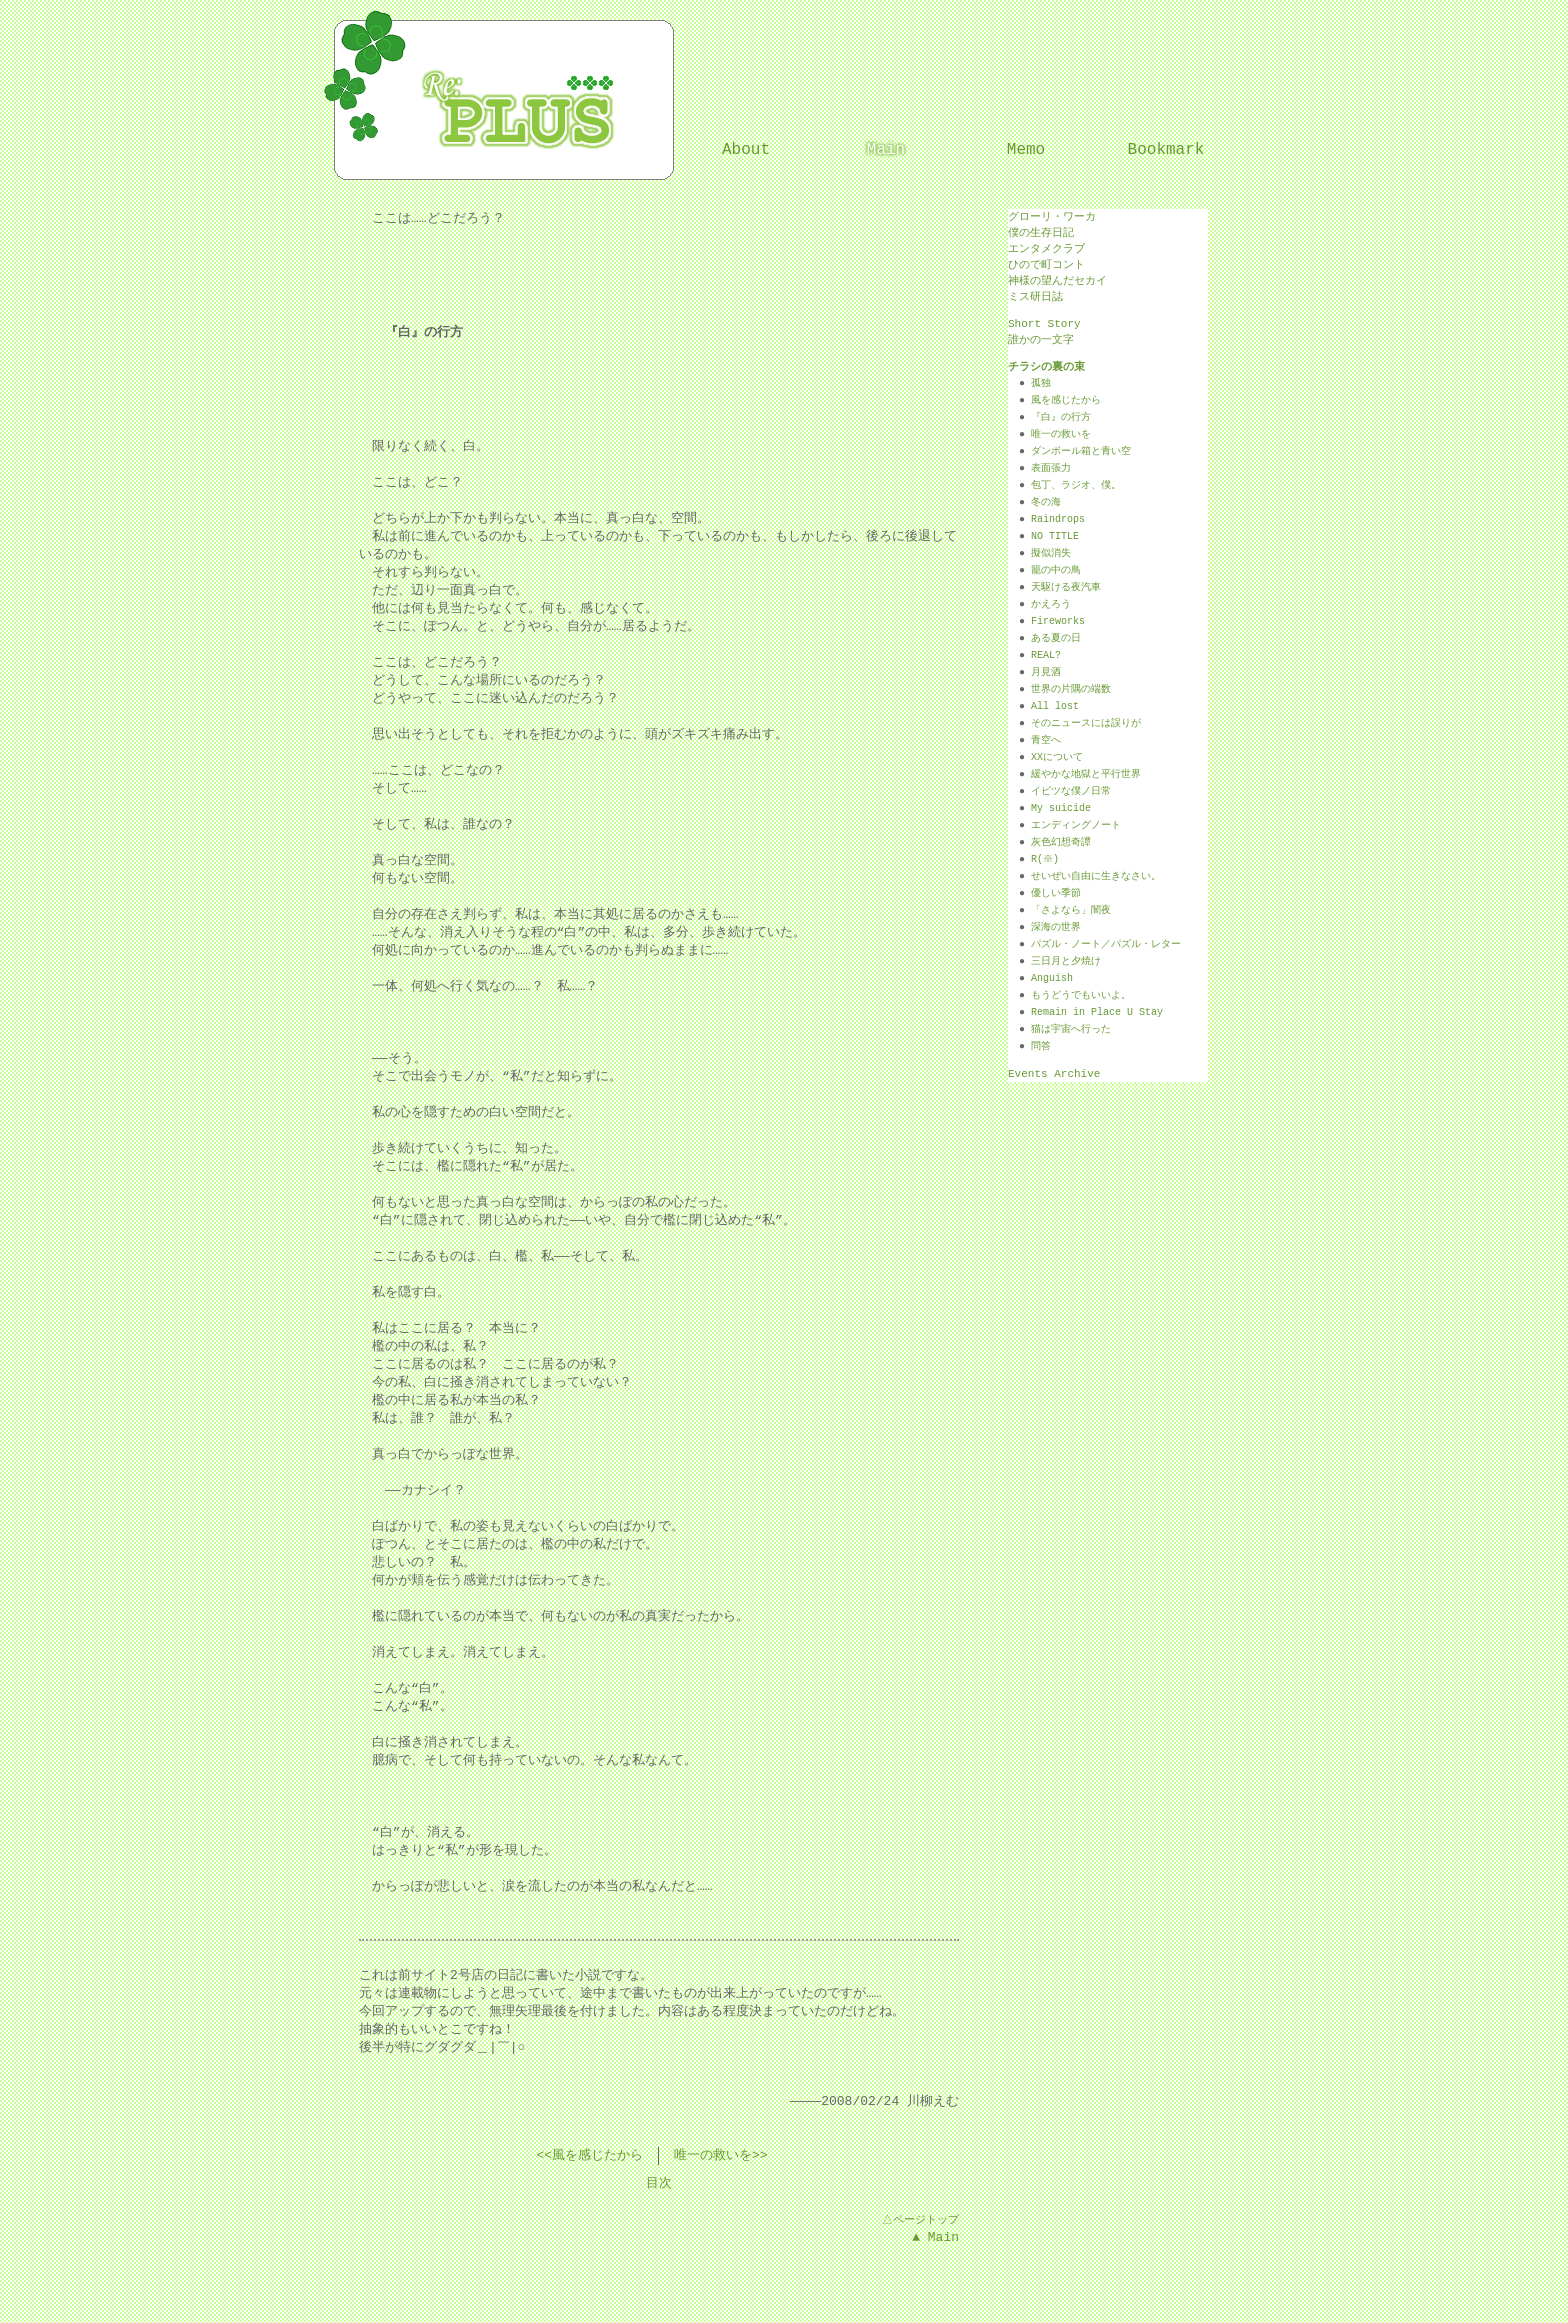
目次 (659, 2184)
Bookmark (1166, 150)
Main (886, 150)
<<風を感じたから (589, 2156)
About (746, 150)
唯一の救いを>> (721, 2156)
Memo (1026, 150)
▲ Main (935, 2237)
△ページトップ (919, 2219)
